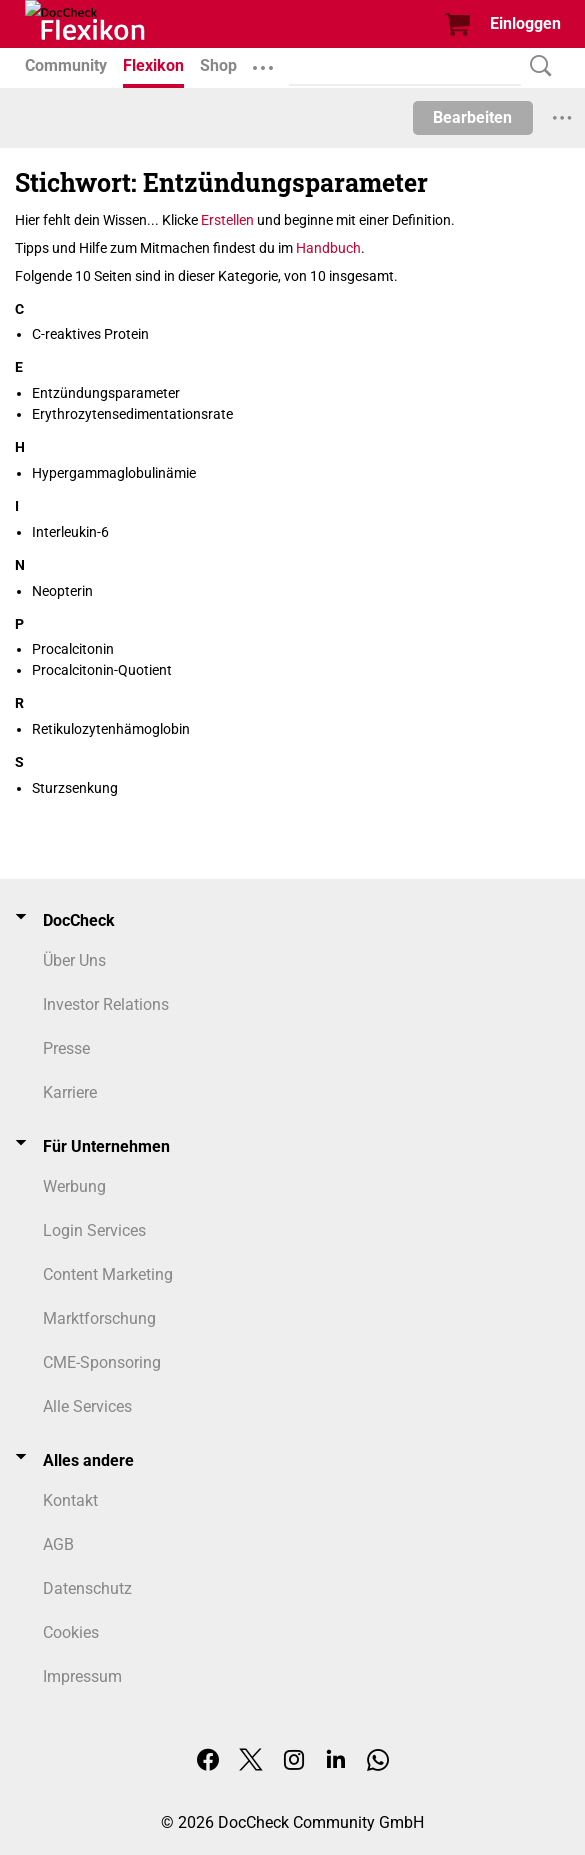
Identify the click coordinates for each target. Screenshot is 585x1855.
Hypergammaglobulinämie (114, 473)
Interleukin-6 (70, 532)
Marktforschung (99, 1318)
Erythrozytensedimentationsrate (132, 414)
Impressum (82, 1676)
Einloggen (525, 23)
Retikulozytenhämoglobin (111, 729)
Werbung (74, 1186)
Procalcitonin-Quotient (102, 670)
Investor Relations (106, 1004)
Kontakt (70, 1500)
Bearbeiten (472, 117)
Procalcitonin (73, 649)
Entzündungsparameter (106, 393)
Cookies (71, 1632)
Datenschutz (87, 1588)
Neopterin (62, 591)
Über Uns (74, 960)
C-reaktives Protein (90, 334)
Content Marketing (108, 1274)
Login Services (94, 1230)
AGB (58, 1544)
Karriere (70, 1092)
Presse (66, 1048)
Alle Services (87, 1406)
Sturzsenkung (75, 788)
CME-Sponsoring (102, 1362)
